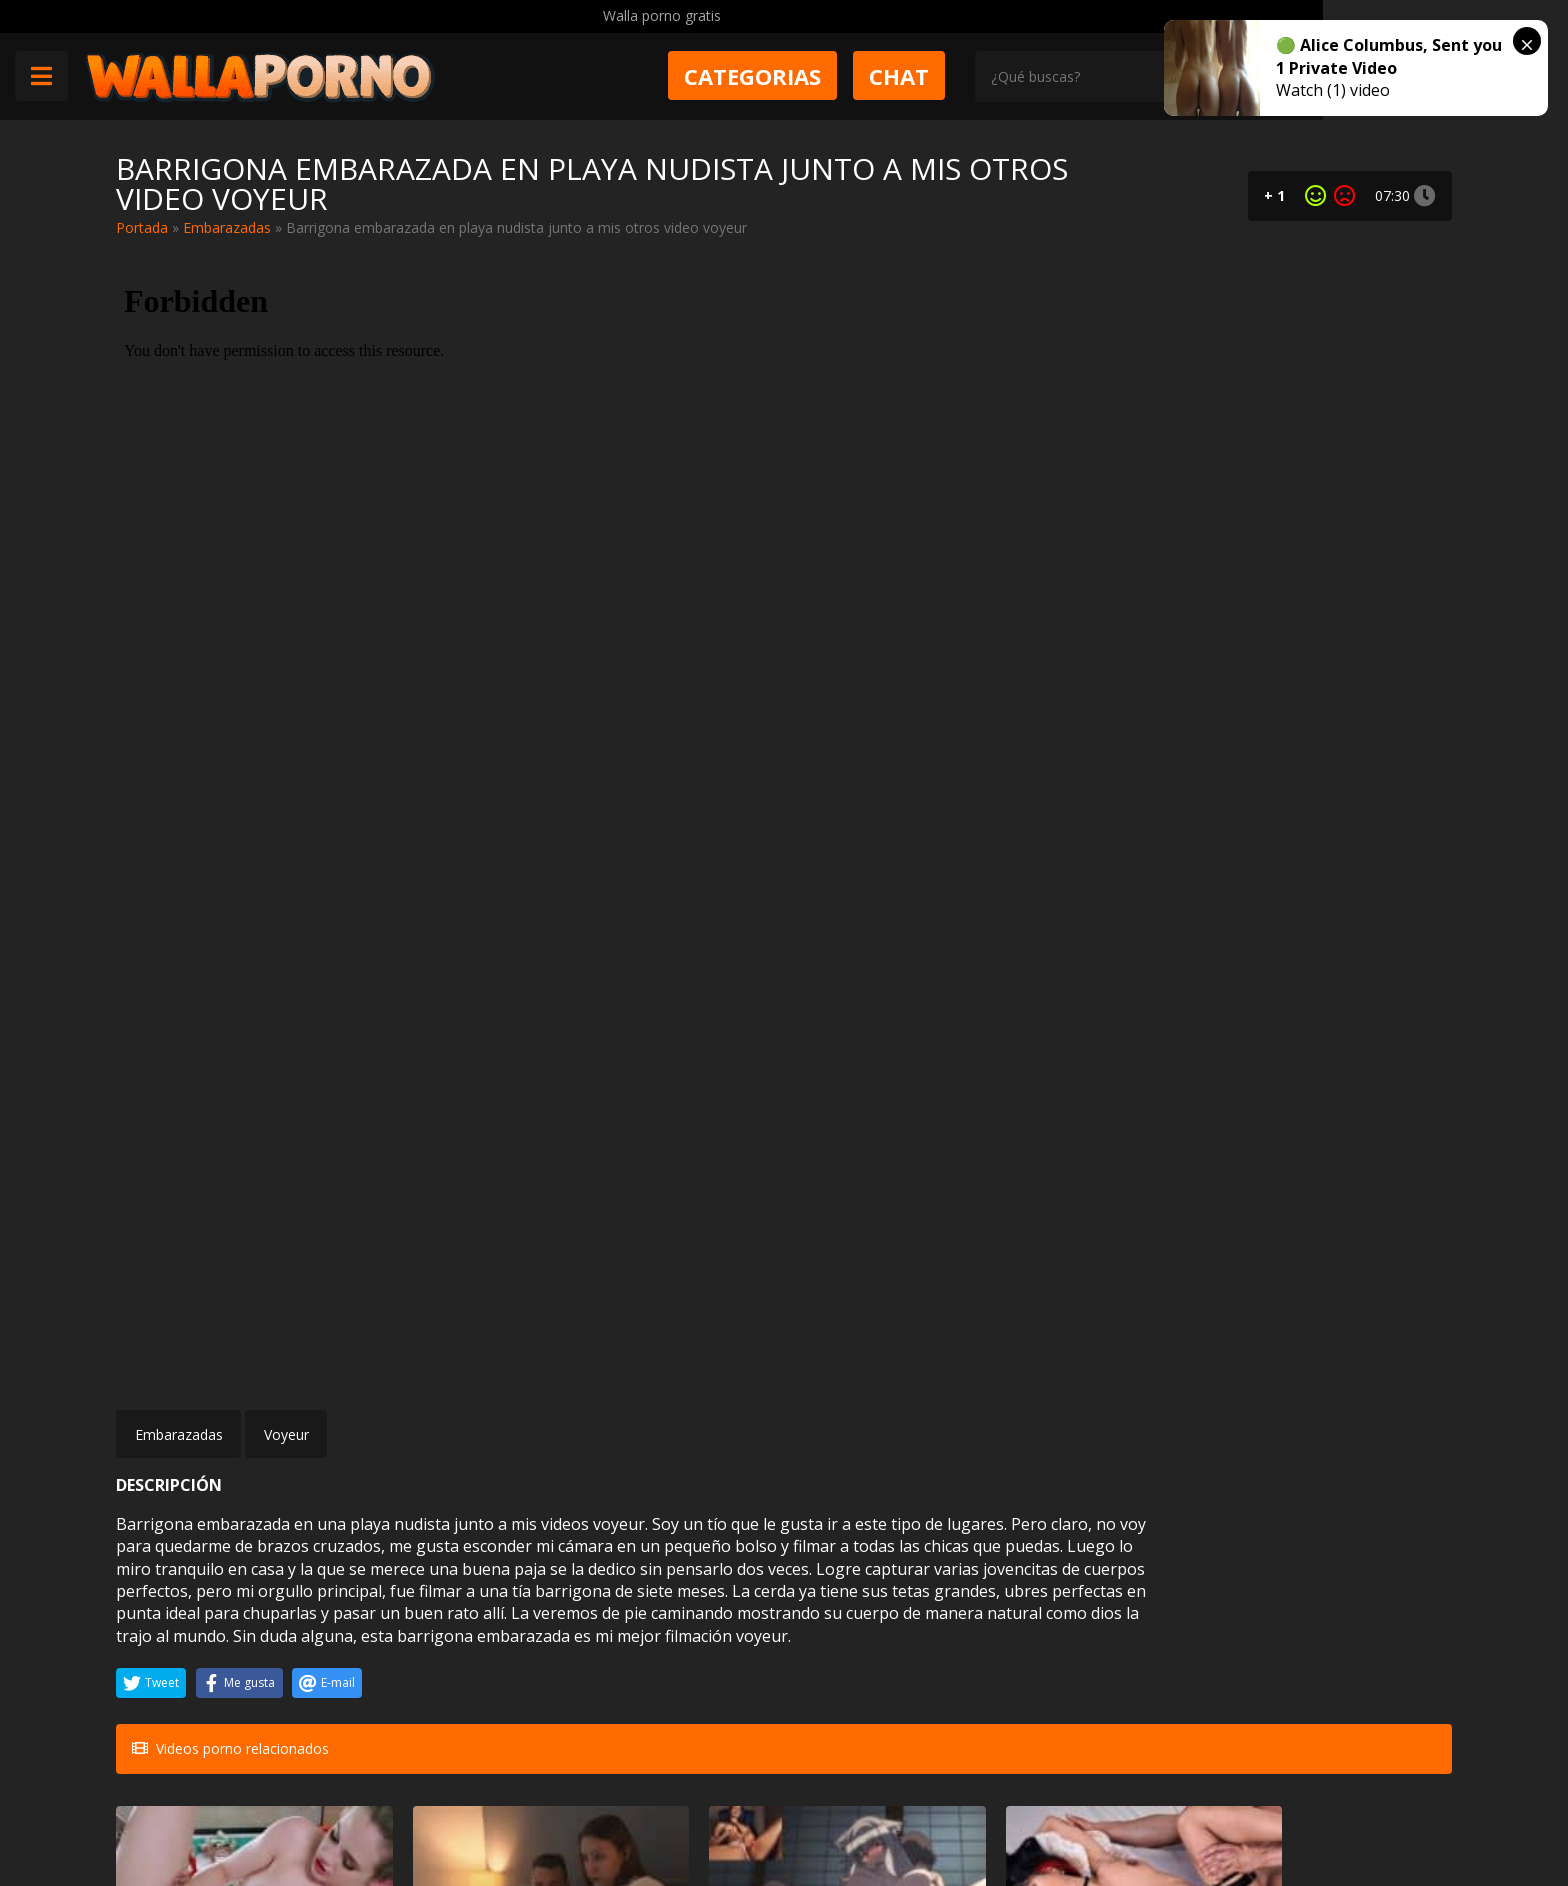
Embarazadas (227, 227)
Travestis (1145, 1595)
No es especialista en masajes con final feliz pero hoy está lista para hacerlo (213, 1411)
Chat (1025, 77)
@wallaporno (1377, 1808)
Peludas (922, 1374)
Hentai (700, 1374)
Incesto (472, 1374)
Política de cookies (646, 1812)
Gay (1386, 1595)
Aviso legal (406, 1812)
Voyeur (286, 861)
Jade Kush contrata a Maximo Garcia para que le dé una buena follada (889, 1411)
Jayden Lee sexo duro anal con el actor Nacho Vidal (209, 1632)
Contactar (404, 1777)
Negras (698, 1595)
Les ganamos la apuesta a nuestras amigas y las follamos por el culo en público (435, 1632)
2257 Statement (787, 1812)
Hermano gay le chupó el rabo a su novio (1335, 1632)
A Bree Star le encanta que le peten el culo (896, 1632)
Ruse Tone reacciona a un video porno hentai (660, 1411)
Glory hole (1141, 1374)
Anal (254, 1595)
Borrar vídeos (513, 1812)
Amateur (242, 1374)
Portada (142, 227)
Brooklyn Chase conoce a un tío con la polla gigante (1347, 1411)
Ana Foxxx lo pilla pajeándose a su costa (649, 1632)
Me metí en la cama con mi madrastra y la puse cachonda (438, 1411)
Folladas (1373, 1374)
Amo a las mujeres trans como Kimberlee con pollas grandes (1116, 1632)
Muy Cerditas (414, 1741)
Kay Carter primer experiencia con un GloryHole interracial (1122, 1411)
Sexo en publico (448, 1595)
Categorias (878, 77)
